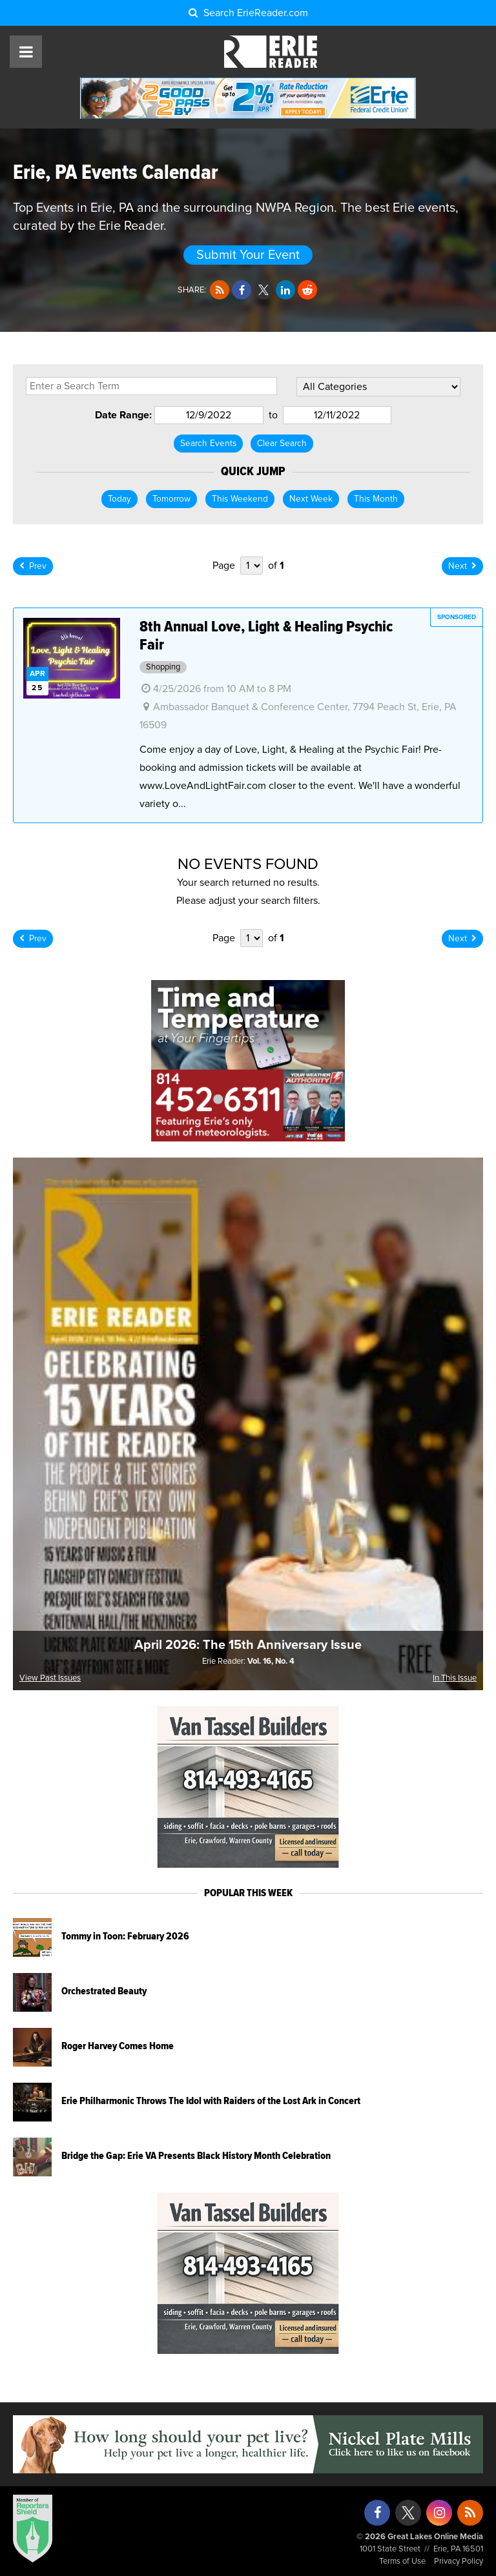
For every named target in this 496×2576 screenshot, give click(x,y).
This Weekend (240, 499)
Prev (32, 566)
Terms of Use (402, 2561)
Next (462, 566)
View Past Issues (50, 1678)
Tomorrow (171, 499)
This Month (376, 499)
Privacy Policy (458, 2561)
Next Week (311, 499)
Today (119, 499)
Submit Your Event (248, 255)
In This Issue (455, 1678)
